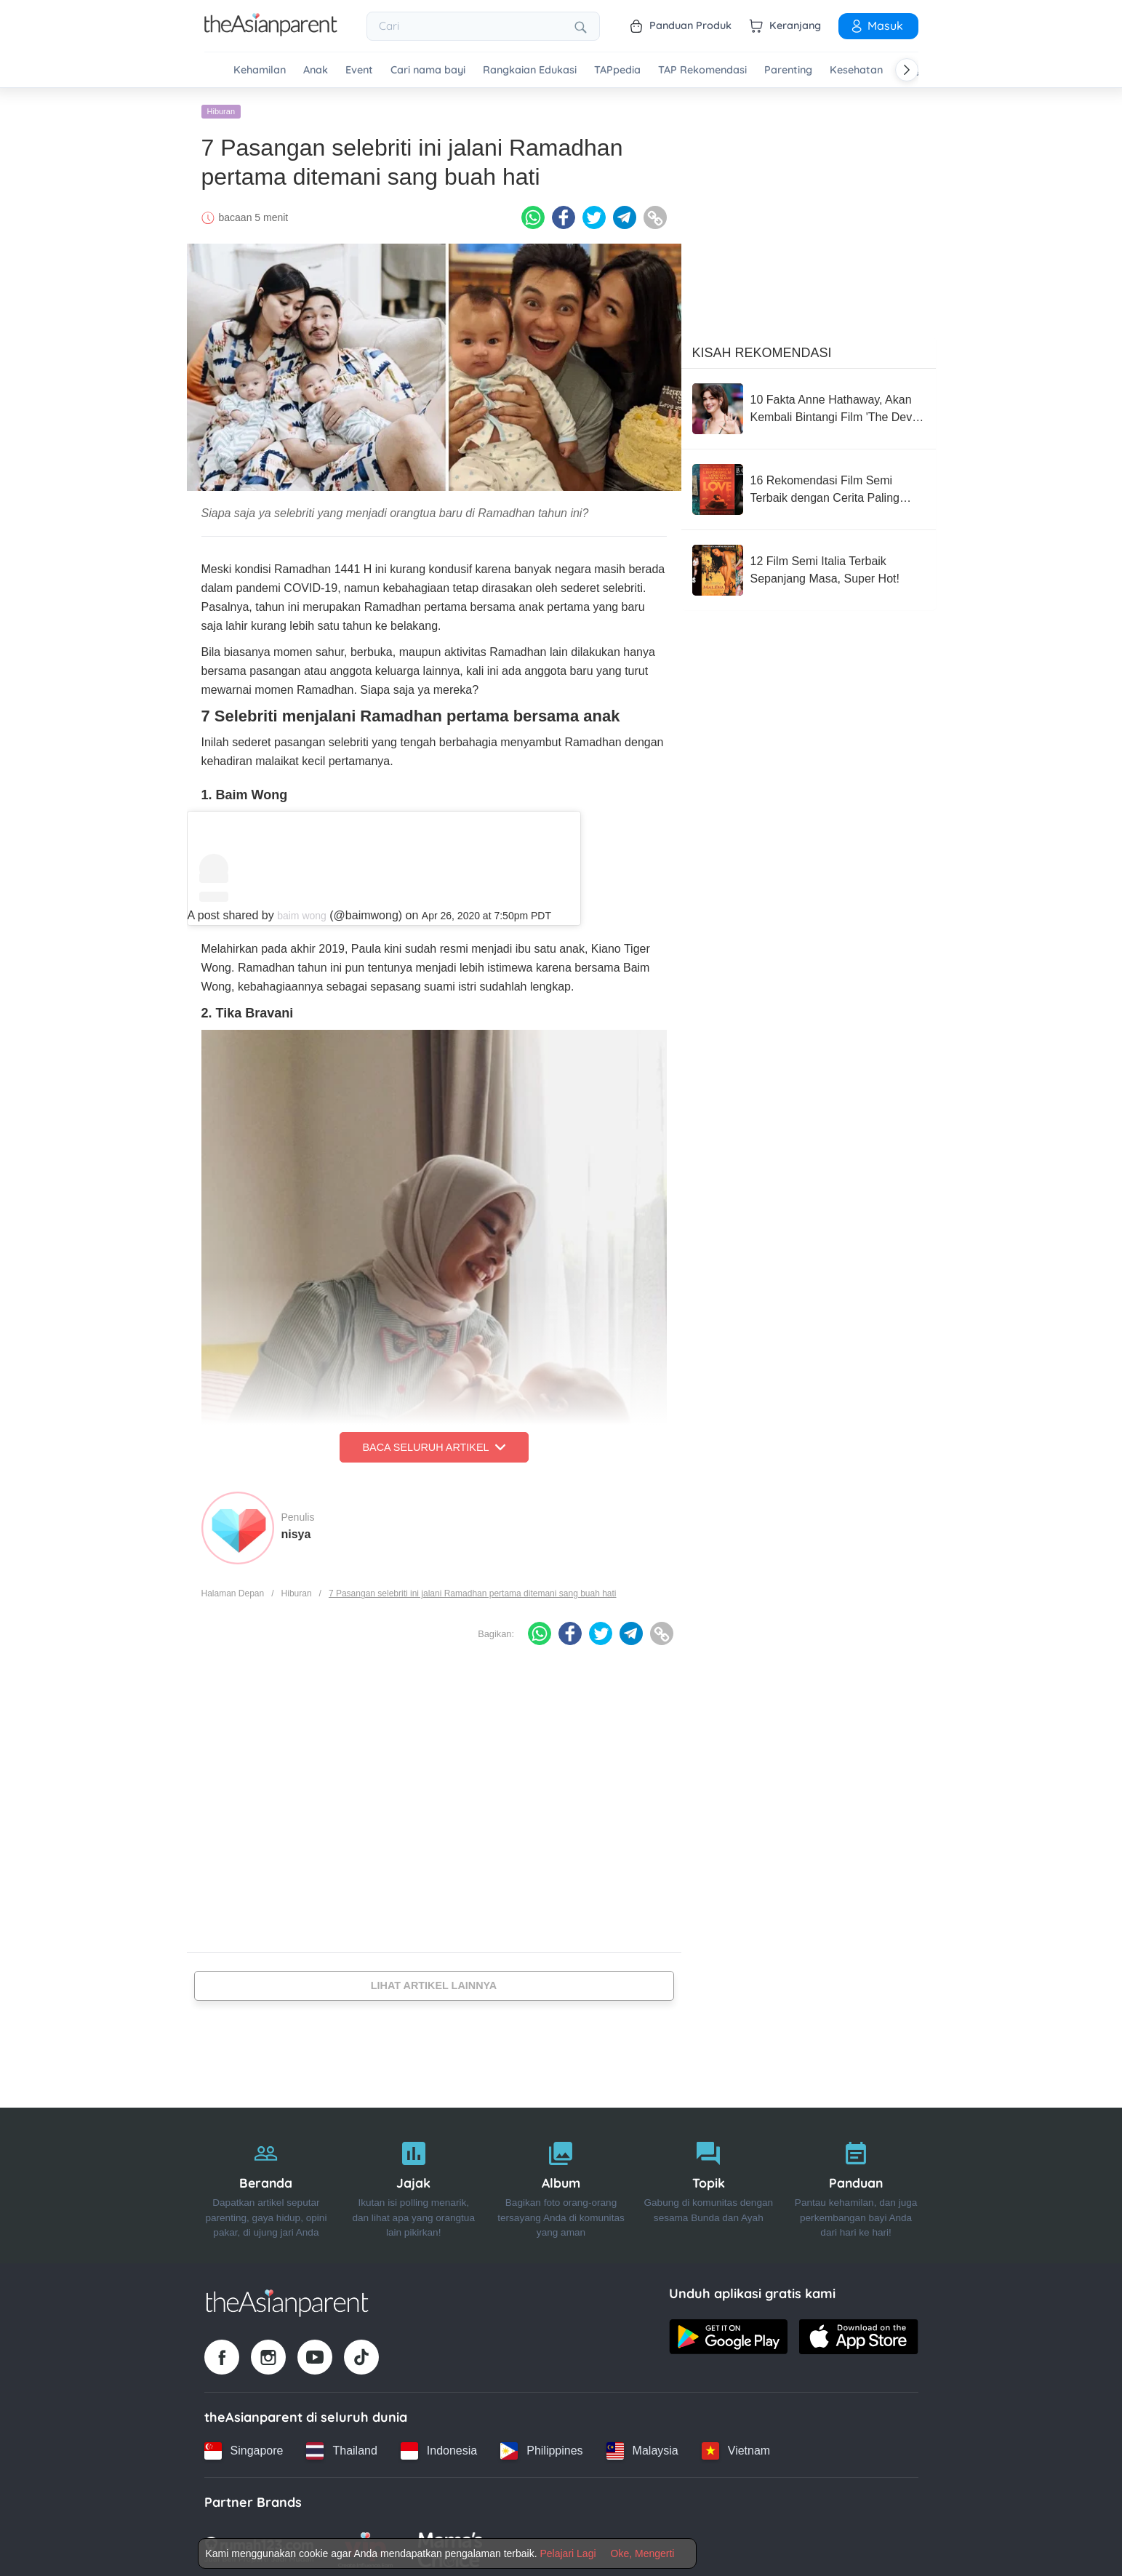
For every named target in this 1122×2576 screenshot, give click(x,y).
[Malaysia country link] (642, 2446)
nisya (296, 1530)
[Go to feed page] (270, 32)
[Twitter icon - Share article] (594, 213)
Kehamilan (259, 70)
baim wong (301, 911)
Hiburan (221, 107)
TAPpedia (617, 70)
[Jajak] (413, 2181)
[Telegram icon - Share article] (624, 213)
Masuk (876, 25)
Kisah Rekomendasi (762, 348)
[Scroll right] (906, 69)
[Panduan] (856, 2181)
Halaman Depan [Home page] (233, 1589)
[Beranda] (266, 2181)
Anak (315, 70)
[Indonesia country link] (439, 2446)
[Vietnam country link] (736, 2446)
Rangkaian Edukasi (530, 70)
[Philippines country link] (541, 2446)
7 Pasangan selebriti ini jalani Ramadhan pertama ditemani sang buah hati (473, 1589)
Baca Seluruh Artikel (433, 1443)
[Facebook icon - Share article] (563, 213)
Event (359, 70)
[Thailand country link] (341, 2446)
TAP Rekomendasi (702, 70)
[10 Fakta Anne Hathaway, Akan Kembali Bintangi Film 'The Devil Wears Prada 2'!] (808, 404)
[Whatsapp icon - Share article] (533, 213)
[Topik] (709, 2181)
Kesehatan (856, 70)
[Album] (561, 2181)
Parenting (788, 70)
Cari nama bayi (427, 70)
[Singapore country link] (244, 2446)
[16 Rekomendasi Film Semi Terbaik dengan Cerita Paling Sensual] (808, 485)
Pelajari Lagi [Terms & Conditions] (568, 2553)
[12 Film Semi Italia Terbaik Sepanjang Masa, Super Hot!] (808, 565)
